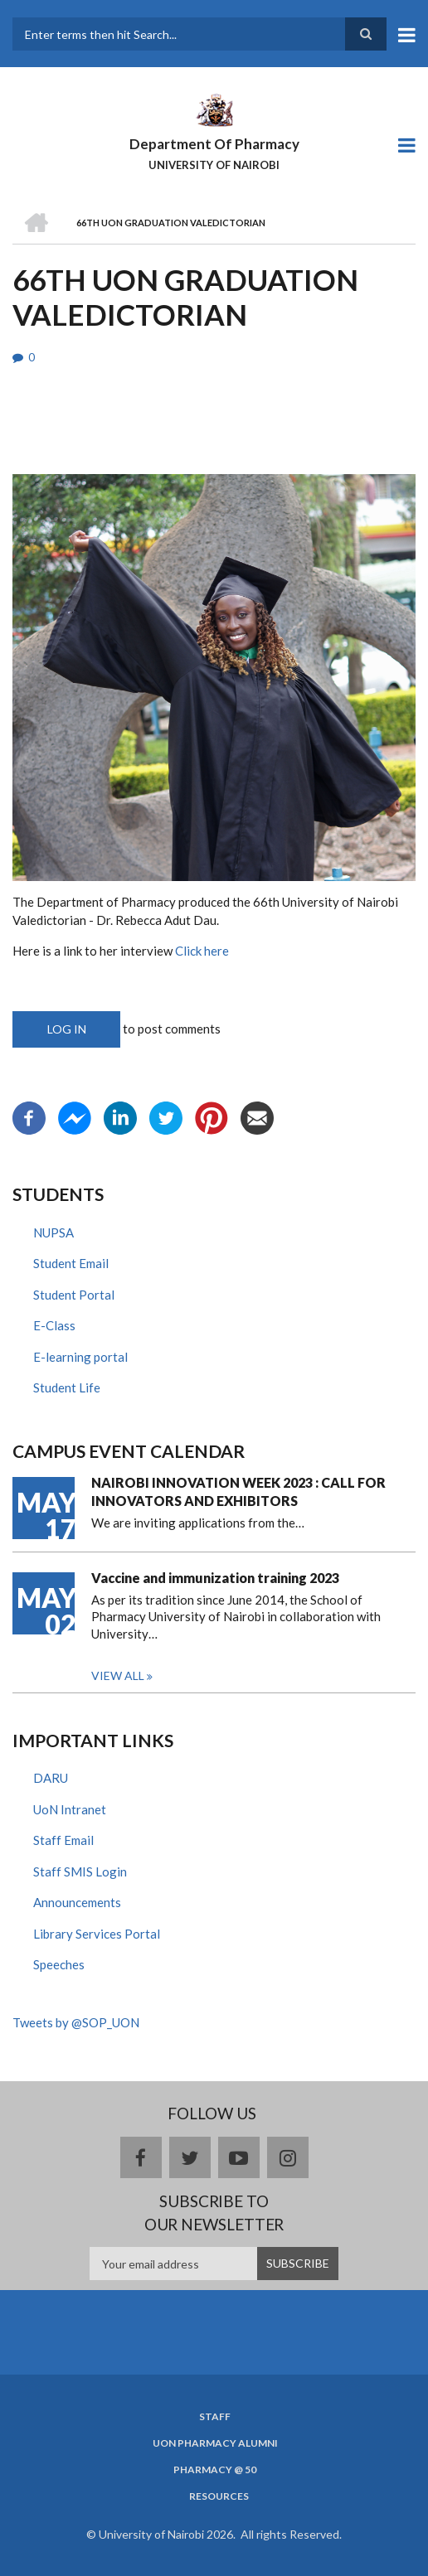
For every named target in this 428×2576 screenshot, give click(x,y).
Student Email (71, 1263)
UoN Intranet (69, 1809)
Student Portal (73, 1294)
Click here (202, 950)
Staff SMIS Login (80, 1871)
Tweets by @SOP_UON (75, 2022)
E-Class (54, 1325)
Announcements (77, 1902)
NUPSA (53, 1232)
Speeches (59, 1964)
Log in (66, 1029)
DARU (50, 1777)
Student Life (66, 1387)
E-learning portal (80, 1356)
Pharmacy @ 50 (214, 2470)
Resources (219, 2496)
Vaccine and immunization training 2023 (215, 1578)
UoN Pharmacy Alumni (215, 2443)
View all (117, 1675)
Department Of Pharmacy (214, 144)
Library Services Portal (96, 1933)
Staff (215, 2417)
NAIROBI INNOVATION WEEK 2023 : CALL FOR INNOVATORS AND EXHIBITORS (238, 1491)
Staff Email (63, 1840)
